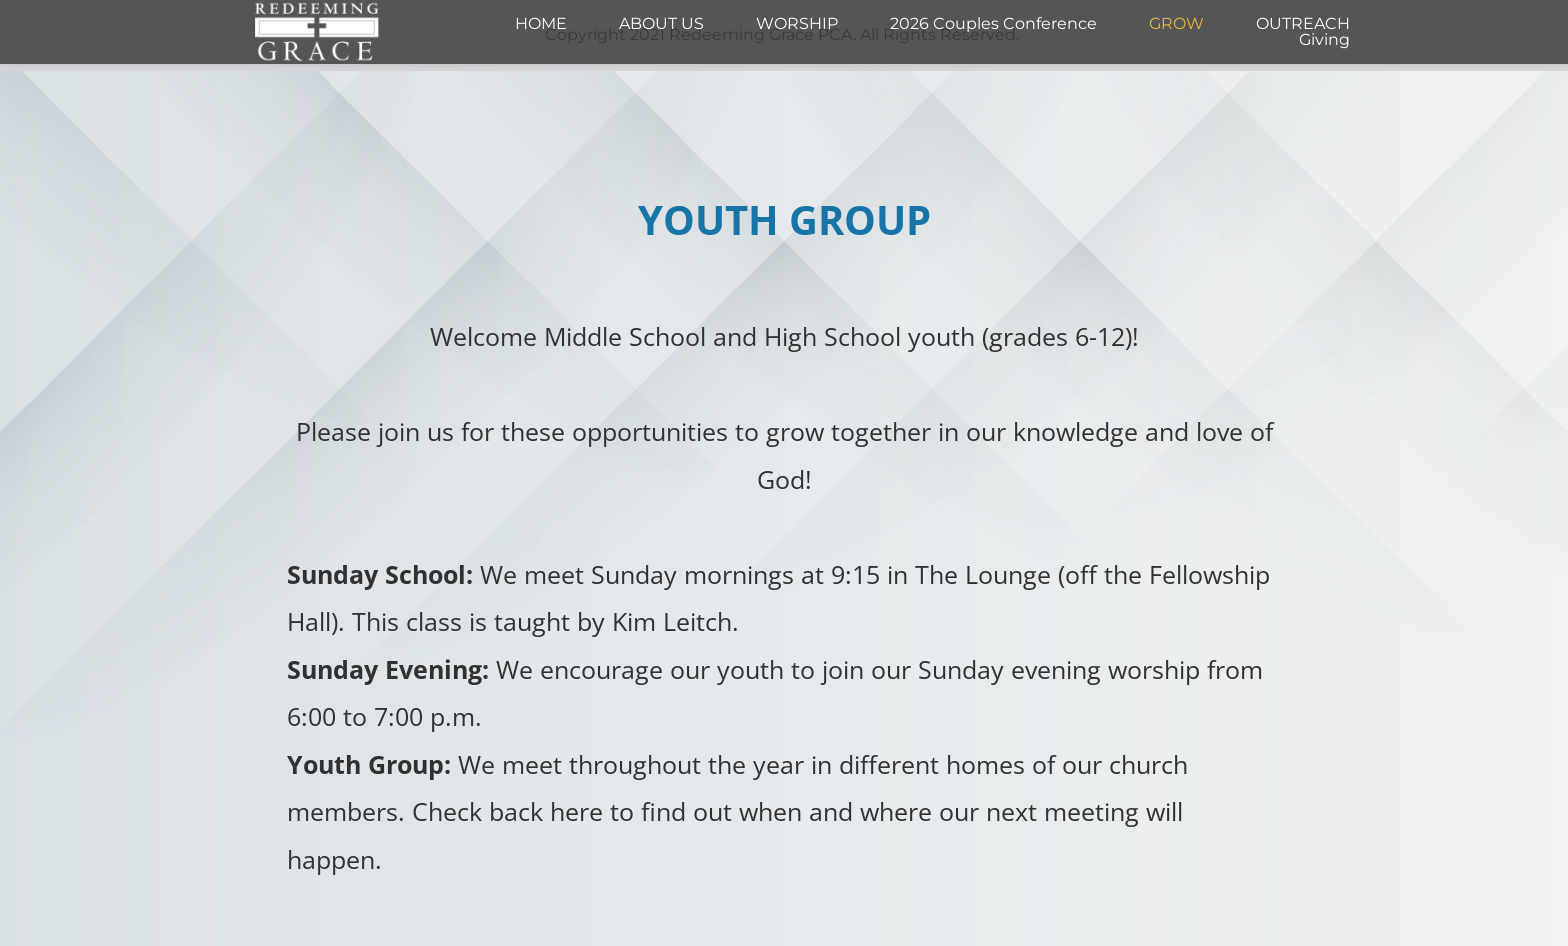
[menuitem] (541, 24)
